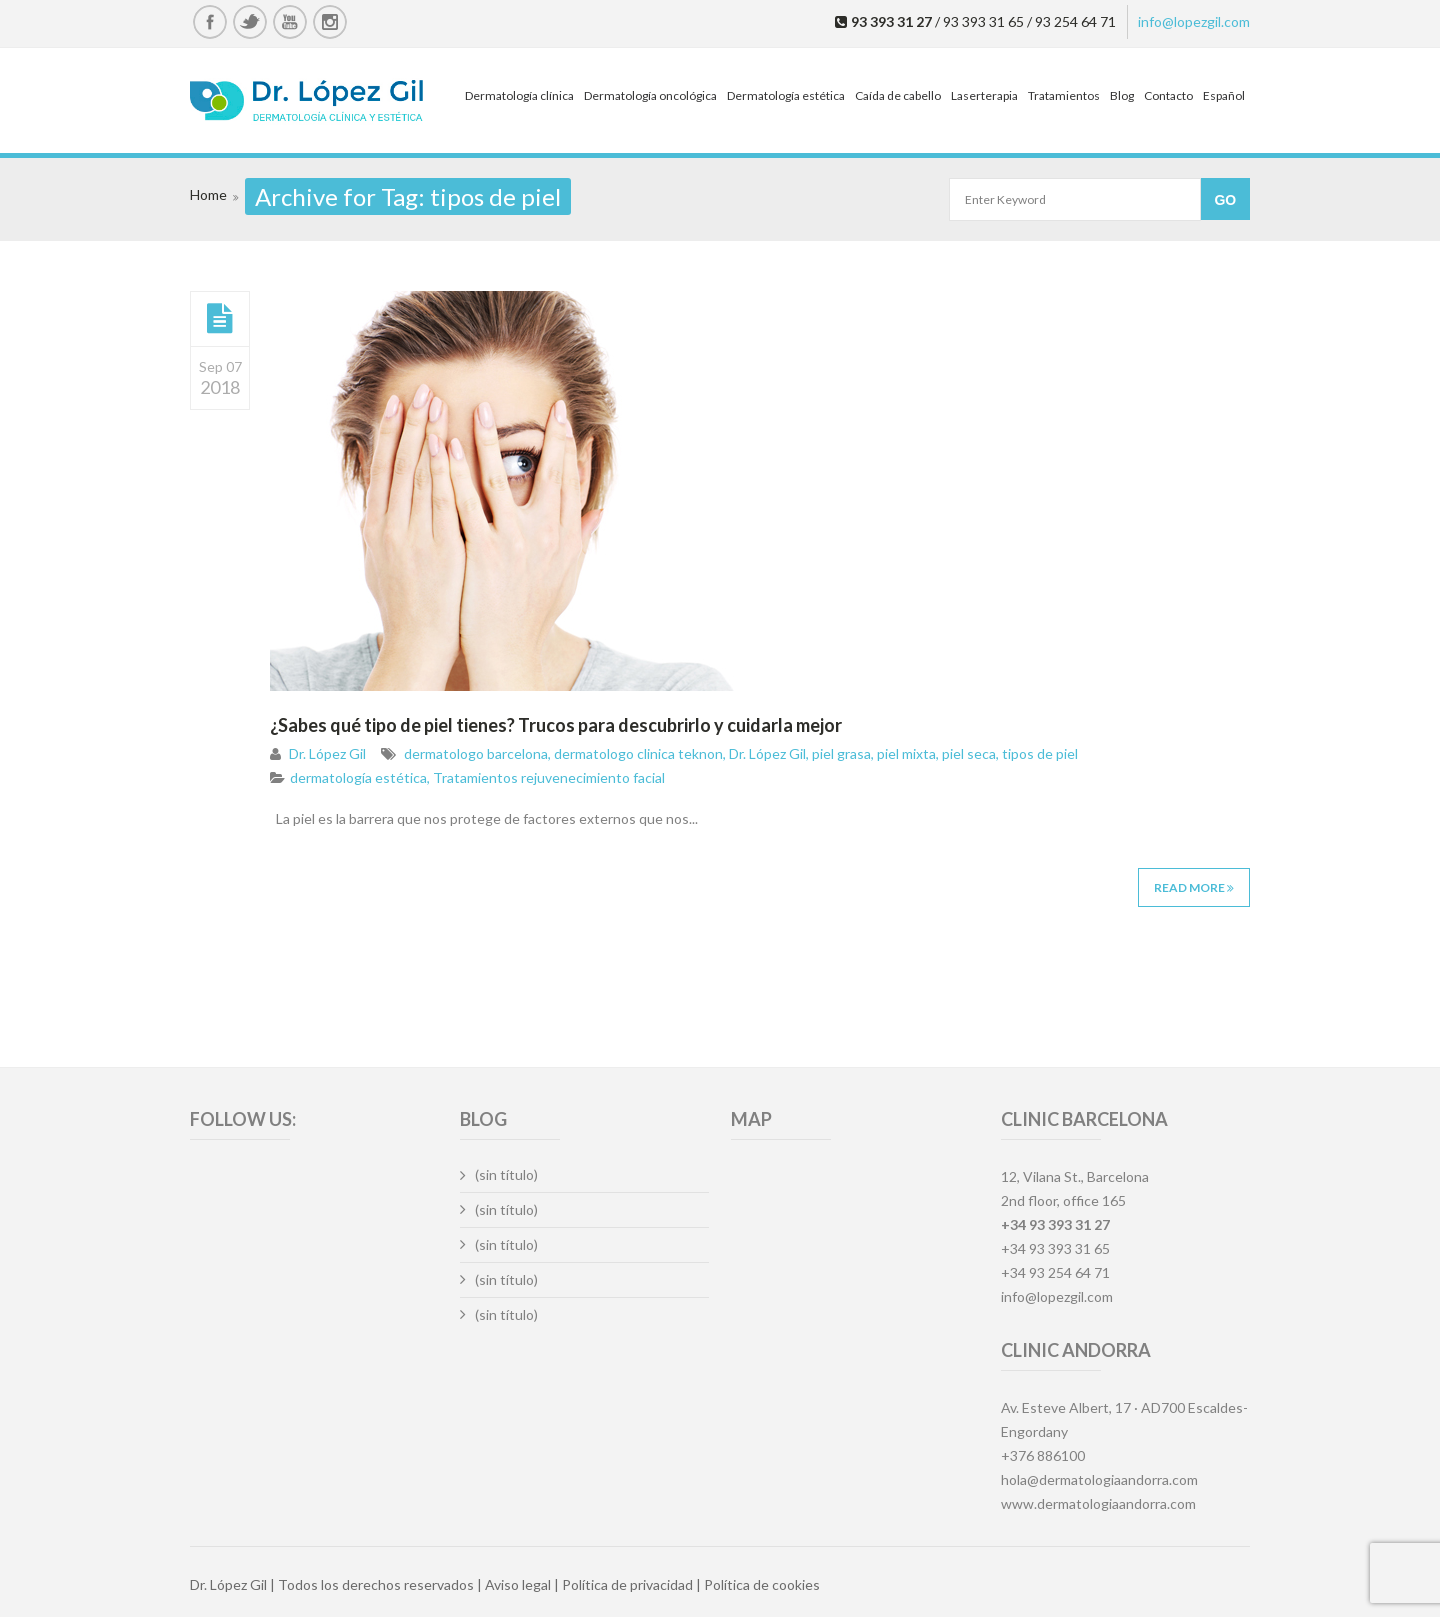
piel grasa (841, 753)
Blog (1122, 95)
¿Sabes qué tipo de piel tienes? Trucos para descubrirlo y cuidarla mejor (556, 725)
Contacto (1168, 95)
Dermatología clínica (519, 95)
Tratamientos (1064, 95)
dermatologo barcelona (476, 753)
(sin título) (506, 1174)
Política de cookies (762, 1584)
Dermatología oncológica (650, 95)
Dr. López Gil (327, 753)
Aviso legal (518, 1584)
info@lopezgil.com (1194, 21)
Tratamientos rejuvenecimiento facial (549, 777)
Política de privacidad (627, 1584)
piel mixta (906, 753)
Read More (1194, 887)
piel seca (969, 753)
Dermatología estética (786, 95)
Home (208, 194)
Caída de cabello (898, 95)
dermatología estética (358, 777)
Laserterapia (984, 95)
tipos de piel (1040, 753)
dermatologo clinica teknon (638, 753)
